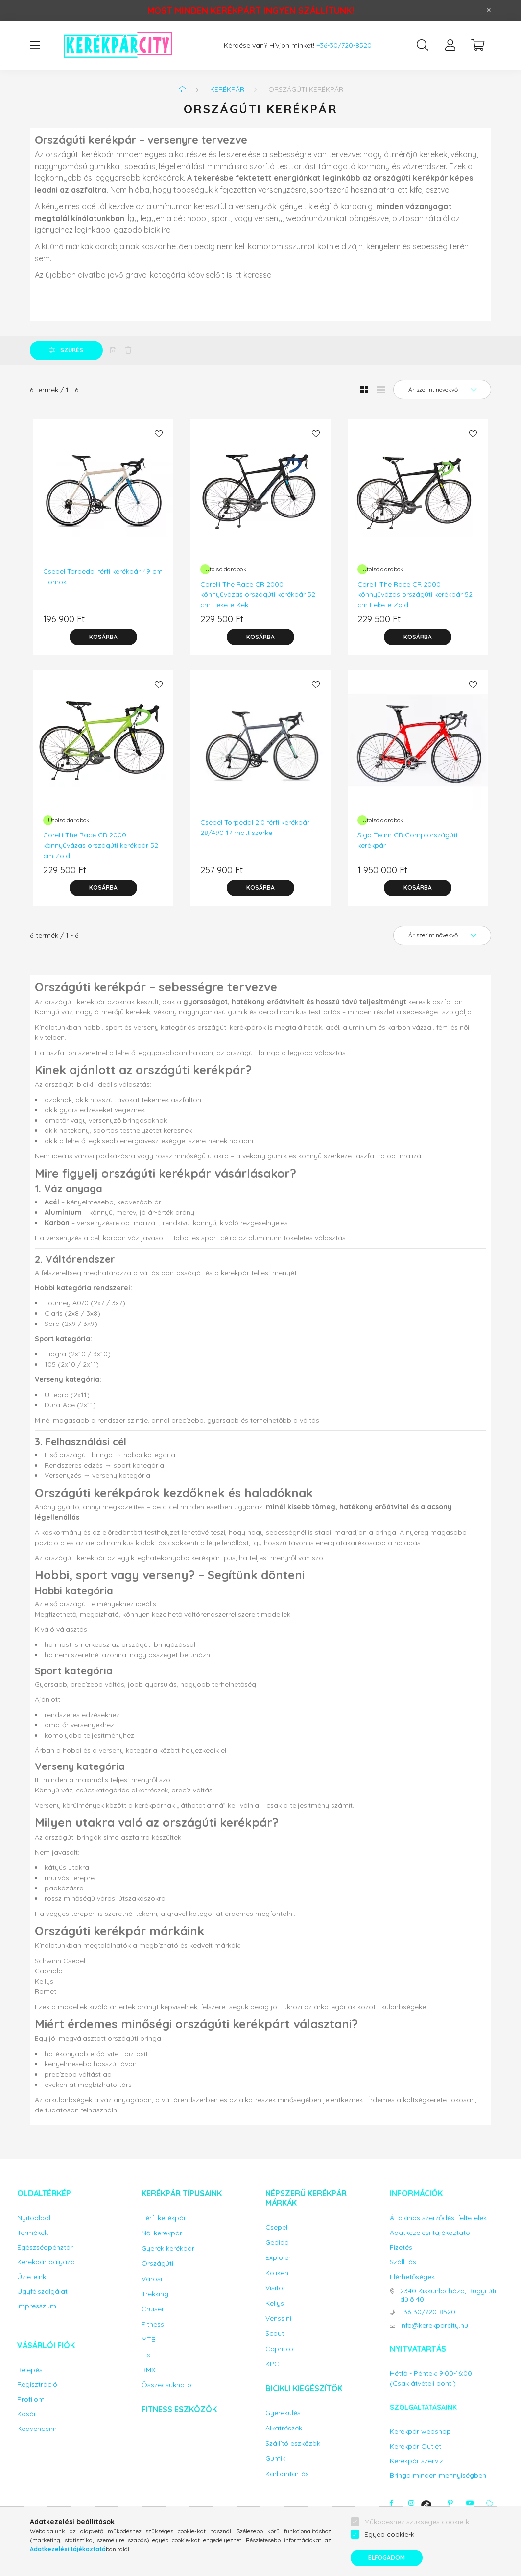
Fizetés (401, 2247)
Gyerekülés (283, 2413)
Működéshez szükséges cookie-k (416, 2521)
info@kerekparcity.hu (434, 2325)
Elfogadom (386, 2557)
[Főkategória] (182, 89)
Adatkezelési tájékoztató (430, 2233)
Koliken (276, 2273)
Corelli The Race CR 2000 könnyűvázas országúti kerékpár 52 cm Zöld (100, 845)
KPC (272, 2364)
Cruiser (153, 2309)
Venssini (278, 2318)
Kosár (26, 2414)
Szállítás (403, 2262)
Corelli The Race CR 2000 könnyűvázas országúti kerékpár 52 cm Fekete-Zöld (415, 594)
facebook (392, 2503)
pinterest (450, 2503)
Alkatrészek (283, 2428)
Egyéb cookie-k (389, 2534)
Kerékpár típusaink (182, 2193)
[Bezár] (488, 10)
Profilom (31, 2399)
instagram (411, 2503)
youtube (470, 2503)
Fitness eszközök (179, 2409)
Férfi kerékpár (164, 2218)
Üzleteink (31, 2277)
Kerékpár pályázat (47, 2262)
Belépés (30, 2370)
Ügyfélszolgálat (42, 2291)
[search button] (422, 45)
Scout (274, 2334)
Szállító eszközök (292, 2443)
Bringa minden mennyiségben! (439, 2475)
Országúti (157, 2263)
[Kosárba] (103, 637)
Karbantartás (287, 2474)
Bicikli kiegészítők (303, 2388)
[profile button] (450, 45)
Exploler (278, 2258)
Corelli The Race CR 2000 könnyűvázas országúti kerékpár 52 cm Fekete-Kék (257, 594)
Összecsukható (166, 2385)
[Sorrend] (442, 389)
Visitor (275, 2288)
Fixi (147, 2355)
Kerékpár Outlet (415, 2446)
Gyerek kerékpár (168, 2248)
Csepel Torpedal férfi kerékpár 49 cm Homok (103, 576)
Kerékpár (227, 89)
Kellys (274, 2303)
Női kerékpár (162, 2233)
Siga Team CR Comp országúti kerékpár (407, 840)
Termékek (32, 2233)
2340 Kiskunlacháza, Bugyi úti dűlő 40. (448, 2295)
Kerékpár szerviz (416, 2461)
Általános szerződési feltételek (438, 2218)
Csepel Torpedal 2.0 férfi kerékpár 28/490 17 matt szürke (254, 827)
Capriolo (279, 2349)
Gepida (277, 2242)
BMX (148, 2370)
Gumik (275, 2458)
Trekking (155, 2294)
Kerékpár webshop (420, 2432)
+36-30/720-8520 (344, 45)
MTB (149, 2339)
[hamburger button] (35, 45)
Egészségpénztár (45, 2247)
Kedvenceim (37, 2429)
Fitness (153, 2324)
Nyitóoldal (33, 2218)
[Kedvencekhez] (158, 433)
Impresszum (36, 2306)
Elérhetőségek (412, 2277)
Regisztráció (37, 2384)
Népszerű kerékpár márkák (306, 2198)
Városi (152, 2279)
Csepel (276, 2227)
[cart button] (477, 45)
